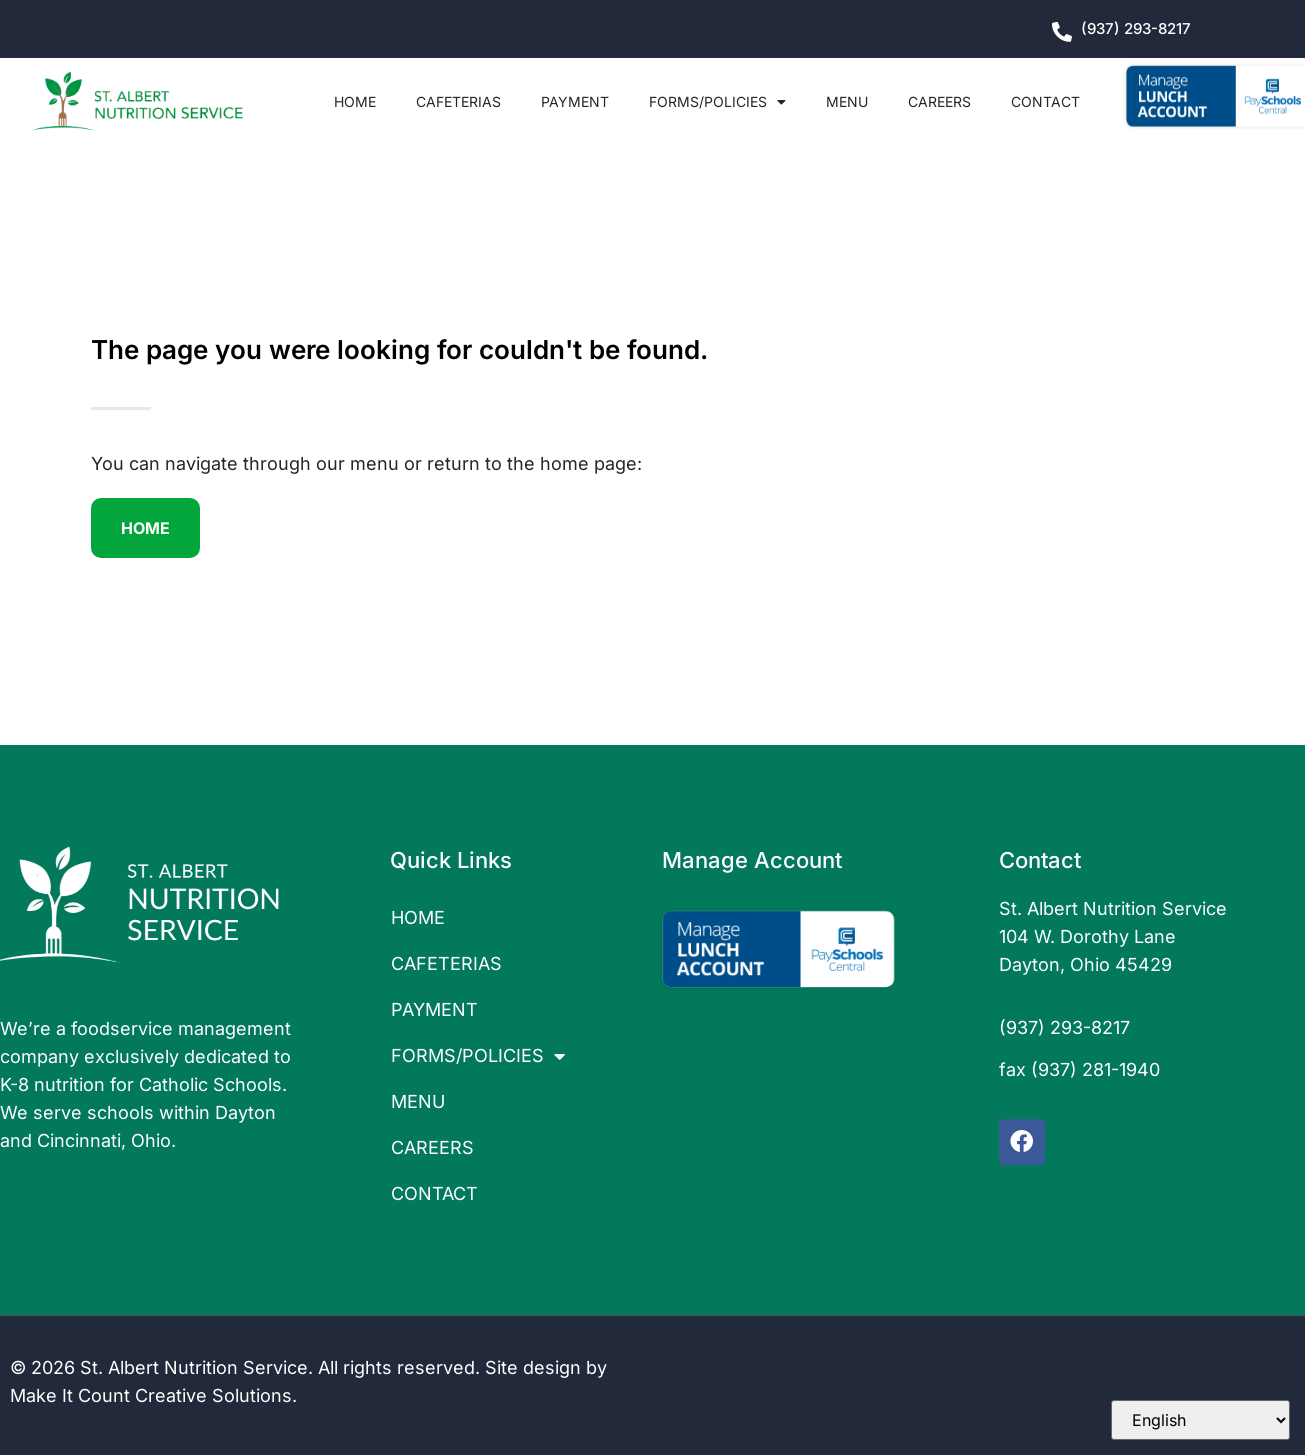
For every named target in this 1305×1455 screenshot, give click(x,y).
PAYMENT (575, 101)
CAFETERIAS (458, 101)
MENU (847, 101)
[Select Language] (1200, 1420)
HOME (355, 101)
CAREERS (939, 101)
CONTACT (1045, 101)
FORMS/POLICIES (717, 102)
